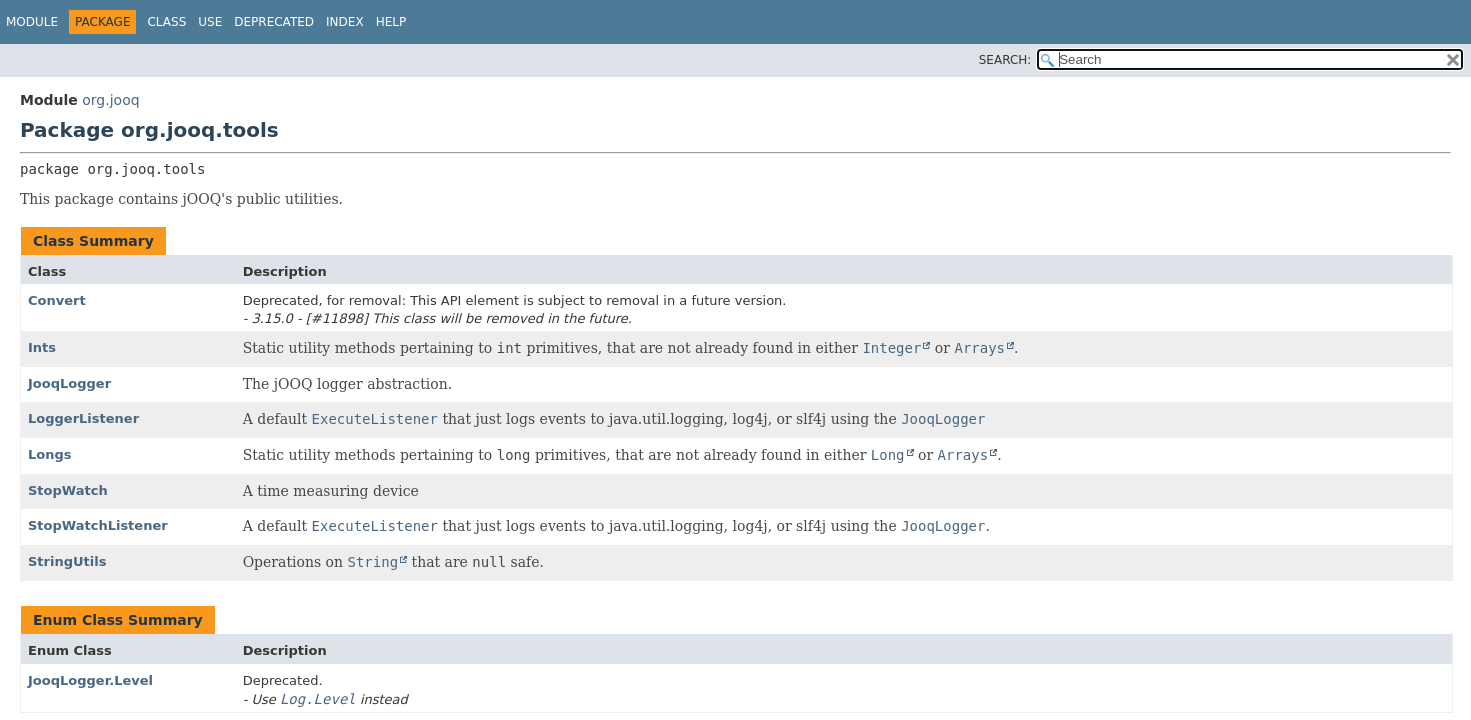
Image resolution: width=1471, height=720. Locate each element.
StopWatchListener (98, 525)
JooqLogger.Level (90, 680)
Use (210, 22)
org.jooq (110, 100)
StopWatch (68, 490)
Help (391, 22)
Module (32, 22)
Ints (42, 347)
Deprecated (274, 22)
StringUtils (67, 561)
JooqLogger (69, 383)
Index (345, 22)
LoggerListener (83, 418)
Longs (50, 454)
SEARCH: (1005, 60)
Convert (57, 300)
